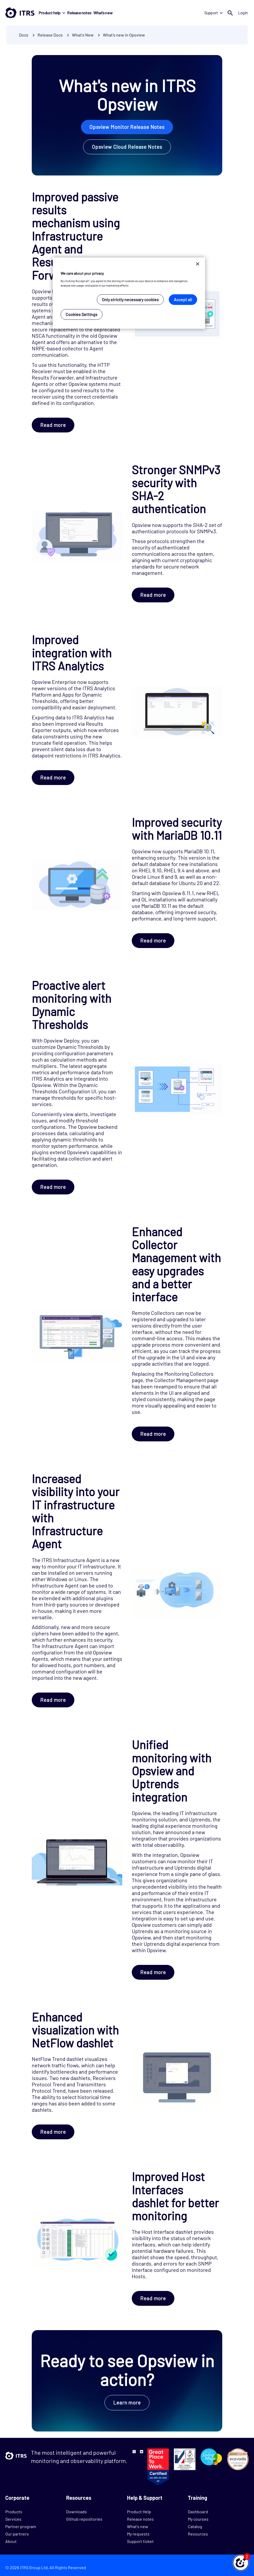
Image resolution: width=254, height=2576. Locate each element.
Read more (53, 425)
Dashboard (198, 2511)
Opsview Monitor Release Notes (127, 127)
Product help (52, 12)
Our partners (17, 2533)
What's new (102, 12)
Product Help (139, 2511)
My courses (198, 2518)
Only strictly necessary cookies (130, 299)
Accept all (183, 299)
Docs (23, 34)
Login (243, 12)
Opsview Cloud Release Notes (127, 147)
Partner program (20, 2526)
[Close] (197, 264)
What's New (83, 34)
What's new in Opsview (124, 34)
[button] (241, 2563)
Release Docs (51, 34)
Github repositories (84, 2518)
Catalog (195, 2526)
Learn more (127, 2402)
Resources (198, 2533)
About (11, 2541)
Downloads (76, 2511)
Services (13, 2518)
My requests (138, 2533)
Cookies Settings (81, 314)
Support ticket (140, 2541)
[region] (129, 293)
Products (13, 2511)
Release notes (79, 12)
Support (213, 12)
